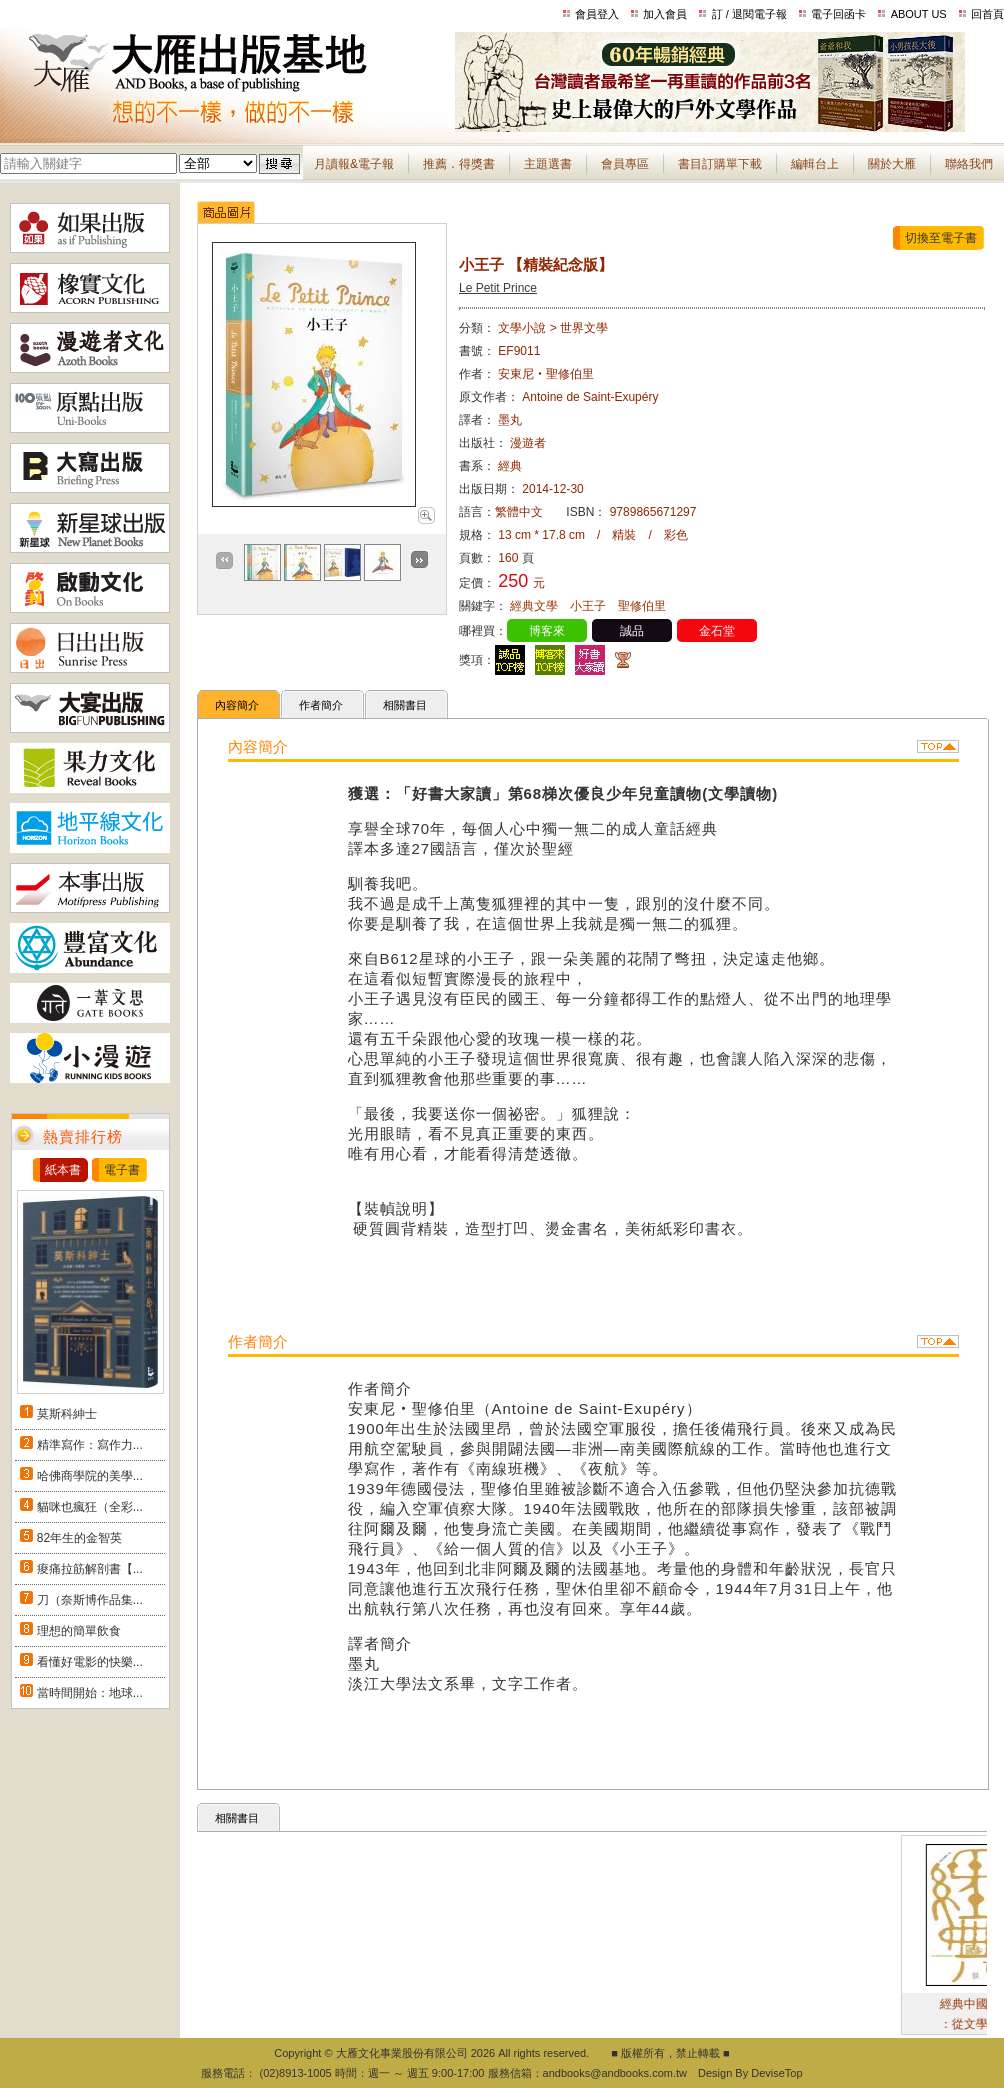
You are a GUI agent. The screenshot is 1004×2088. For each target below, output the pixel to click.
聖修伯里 (642, 606)
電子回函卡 (838, 14)
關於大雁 (892, 164)
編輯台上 (815, 164)
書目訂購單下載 (720, 164)
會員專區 (625, 164)
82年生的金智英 (79, 1538)
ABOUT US (919, 14)
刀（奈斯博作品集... (90, 1600)
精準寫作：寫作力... (90, 1445)
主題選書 (548, 164)
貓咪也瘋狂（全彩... (90, 1507)
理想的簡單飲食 (79, 1631)
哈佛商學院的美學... (90, 1476)
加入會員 (665, 14)
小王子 (588, 606)
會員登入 (597, 14)
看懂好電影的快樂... (90, 1662)
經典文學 (534, 606)
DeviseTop (776, 2073)
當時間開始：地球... (90, 1693)
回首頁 (987, 14)
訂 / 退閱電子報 (749, 14)
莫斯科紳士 (67, 1414)
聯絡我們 (969, 164)
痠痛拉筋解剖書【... (90, 1569)
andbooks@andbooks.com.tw (615, 2073)
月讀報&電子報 (354, 164)
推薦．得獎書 (459, 164)
